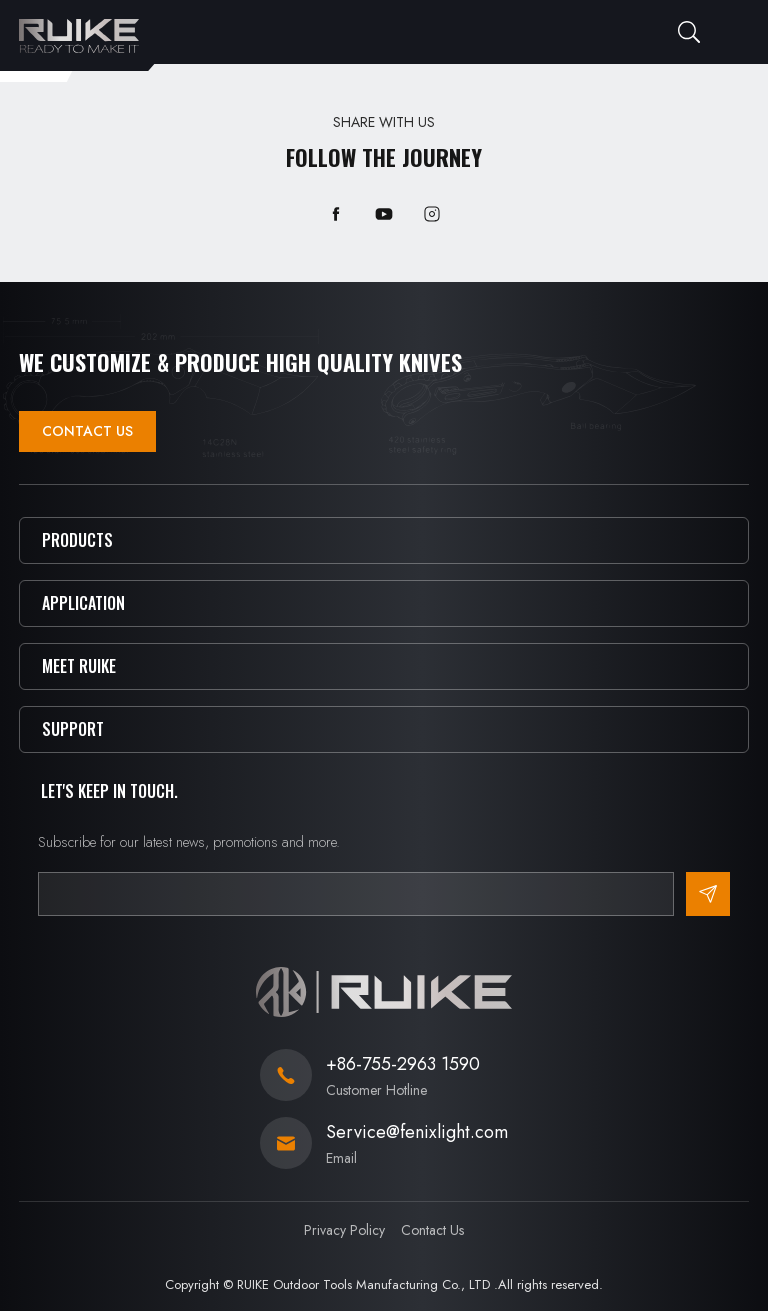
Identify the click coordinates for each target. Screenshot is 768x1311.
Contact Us (87, 431)
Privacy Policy (344, 1230)
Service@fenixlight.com (417, 1132)
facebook (336, 214)
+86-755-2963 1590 (403, 1064)
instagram (432, 214)
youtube (384, 214)
